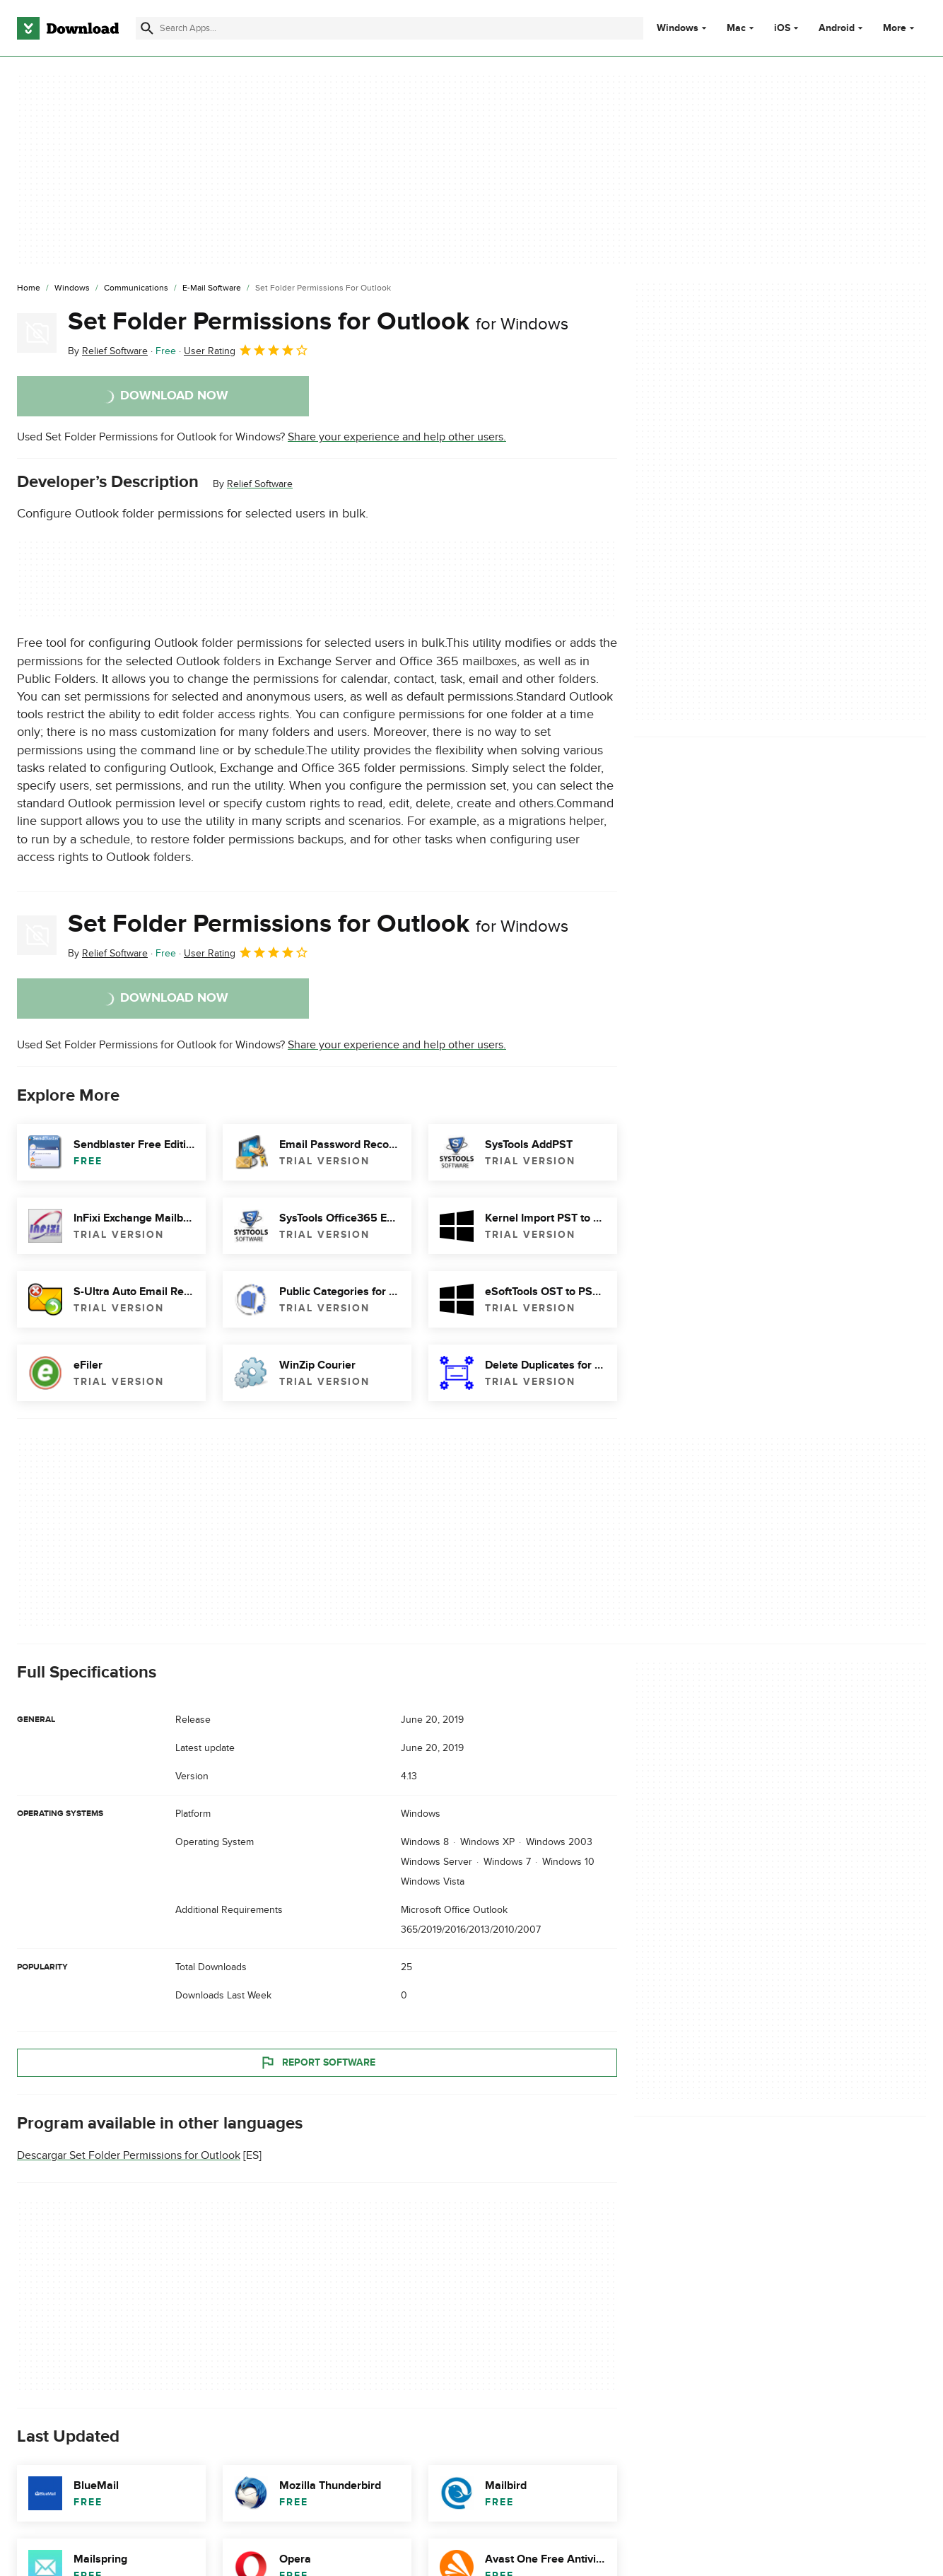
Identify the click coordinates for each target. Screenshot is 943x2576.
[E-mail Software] (211, 288)
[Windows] (72, 288)
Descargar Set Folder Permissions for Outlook (128, 2156)
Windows (677, 28)
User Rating (246, 350)
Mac (736, 28)
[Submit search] (147, 28)
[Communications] (136, 288)
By (108, 351)
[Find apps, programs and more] (389, 28)
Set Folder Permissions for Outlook (318, 321)
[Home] (28, 288)
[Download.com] (68, 28)
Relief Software (260, 484)
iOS (782, 28)
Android (837, 28)
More (900, 28)
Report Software (317, 2062)
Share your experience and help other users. (397, 437)
